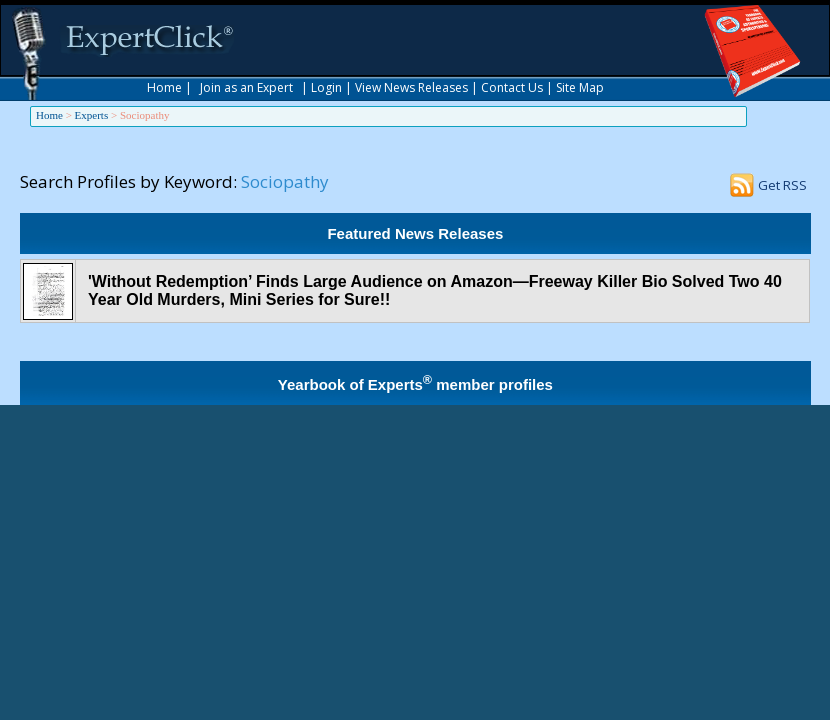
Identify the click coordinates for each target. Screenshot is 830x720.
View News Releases (411, 87)
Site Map (580, 87)
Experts (92, 115)
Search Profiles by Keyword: (128, 181)
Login (326, 87)
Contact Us (512, 87)
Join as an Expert (246, 87)
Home (164, 87)
